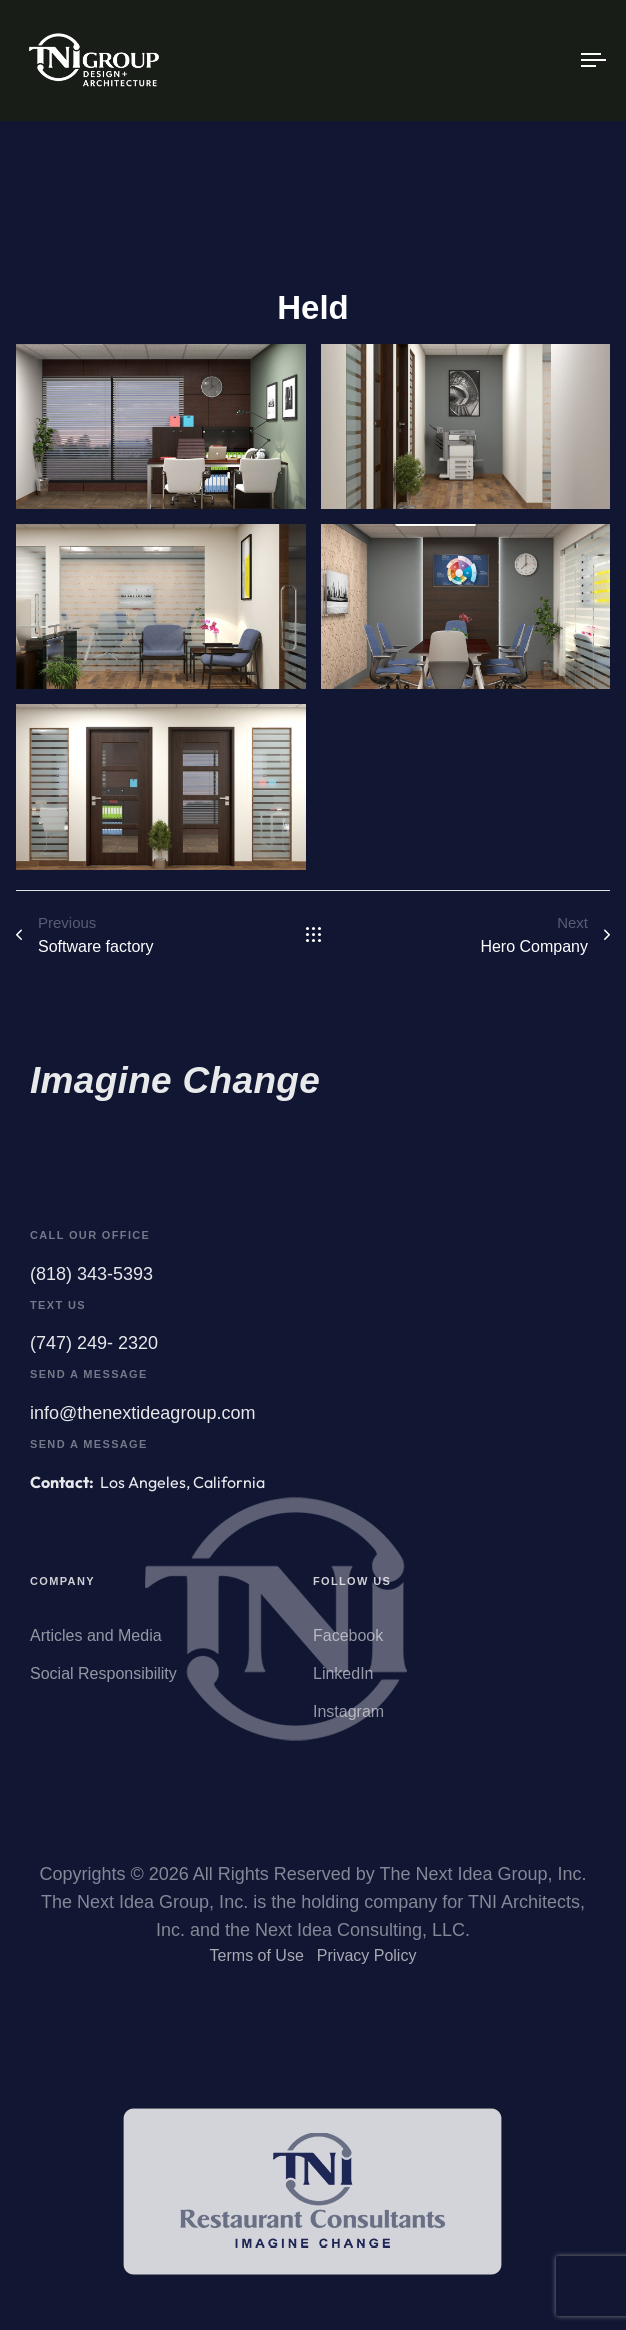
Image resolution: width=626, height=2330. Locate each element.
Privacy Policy (367, 1961)
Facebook (348, 1645)
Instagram (348, 1721)
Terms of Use (257, 1961)
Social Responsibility (103, 1683)
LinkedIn (343, 1683)
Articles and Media (96, 1645)
